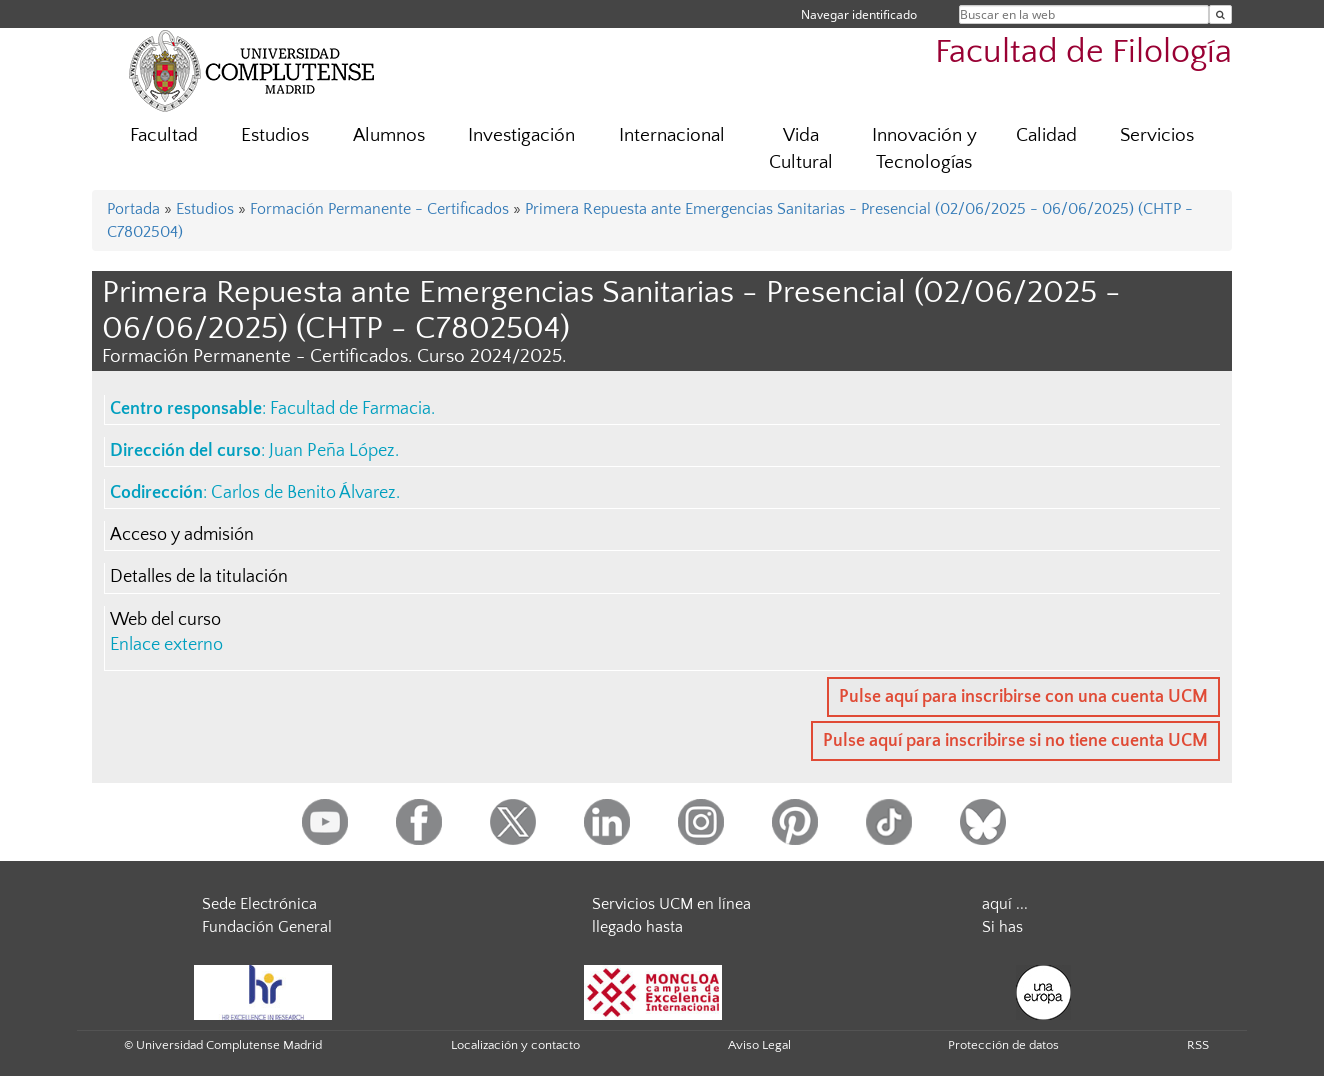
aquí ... (1005, 904)
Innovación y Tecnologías (924, 149)
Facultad (164, 135)
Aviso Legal (759, 1045)
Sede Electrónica (259, 904)
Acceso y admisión (182, 535)
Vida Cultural (801, 149)
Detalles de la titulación (199, 577)
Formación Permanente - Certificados (379, 209)
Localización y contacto (515, 1045)
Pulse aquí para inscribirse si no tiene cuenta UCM (1015, 741)
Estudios (275, 135)
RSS (1198, 1045)
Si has (1002, 927)
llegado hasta (637, 927)
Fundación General (267, 927)
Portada (133, 209)
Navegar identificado (859, 14)
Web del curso (165, 620)
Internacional (672, 135)
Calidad (1046, 135)
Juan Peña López (332, 451)
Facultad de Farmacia (350, 409)
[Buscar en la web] (1220, 14)
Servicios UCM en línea (671, 904)
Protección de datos (1003, 1045)
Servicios (1157, 135)
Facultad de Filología (1083, 52)
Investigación (521, 135)
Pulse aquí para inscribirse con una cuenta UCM (1023, 697)
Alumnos (389, 135)
